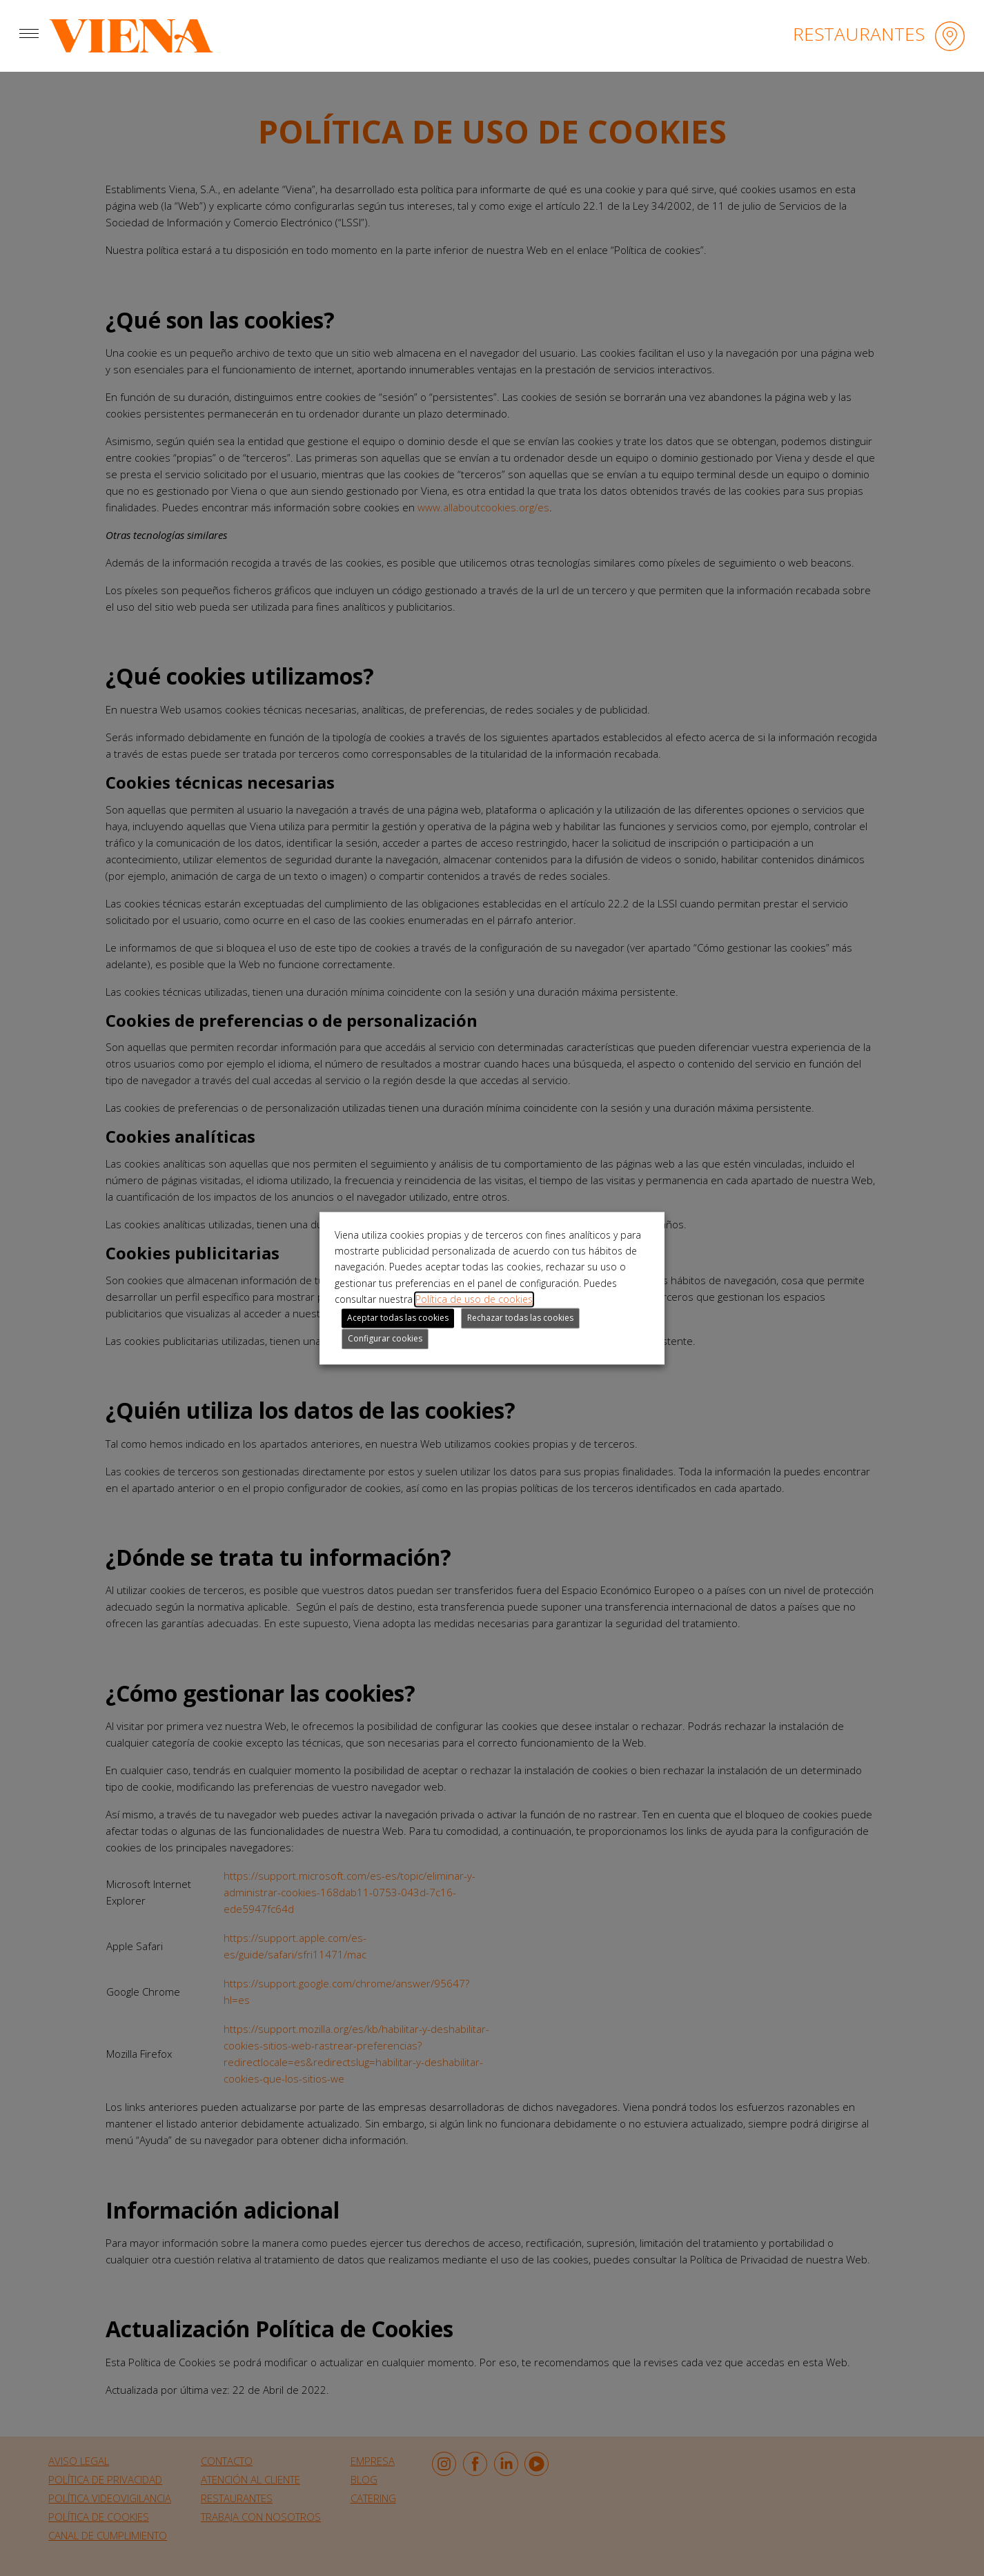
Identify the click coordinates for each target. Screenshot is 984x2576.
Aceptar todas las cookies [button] (398, 1318)
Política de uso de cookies (474, 1299)
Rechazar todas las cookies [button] (520, 1318)
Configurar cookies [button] (385, 1338)
